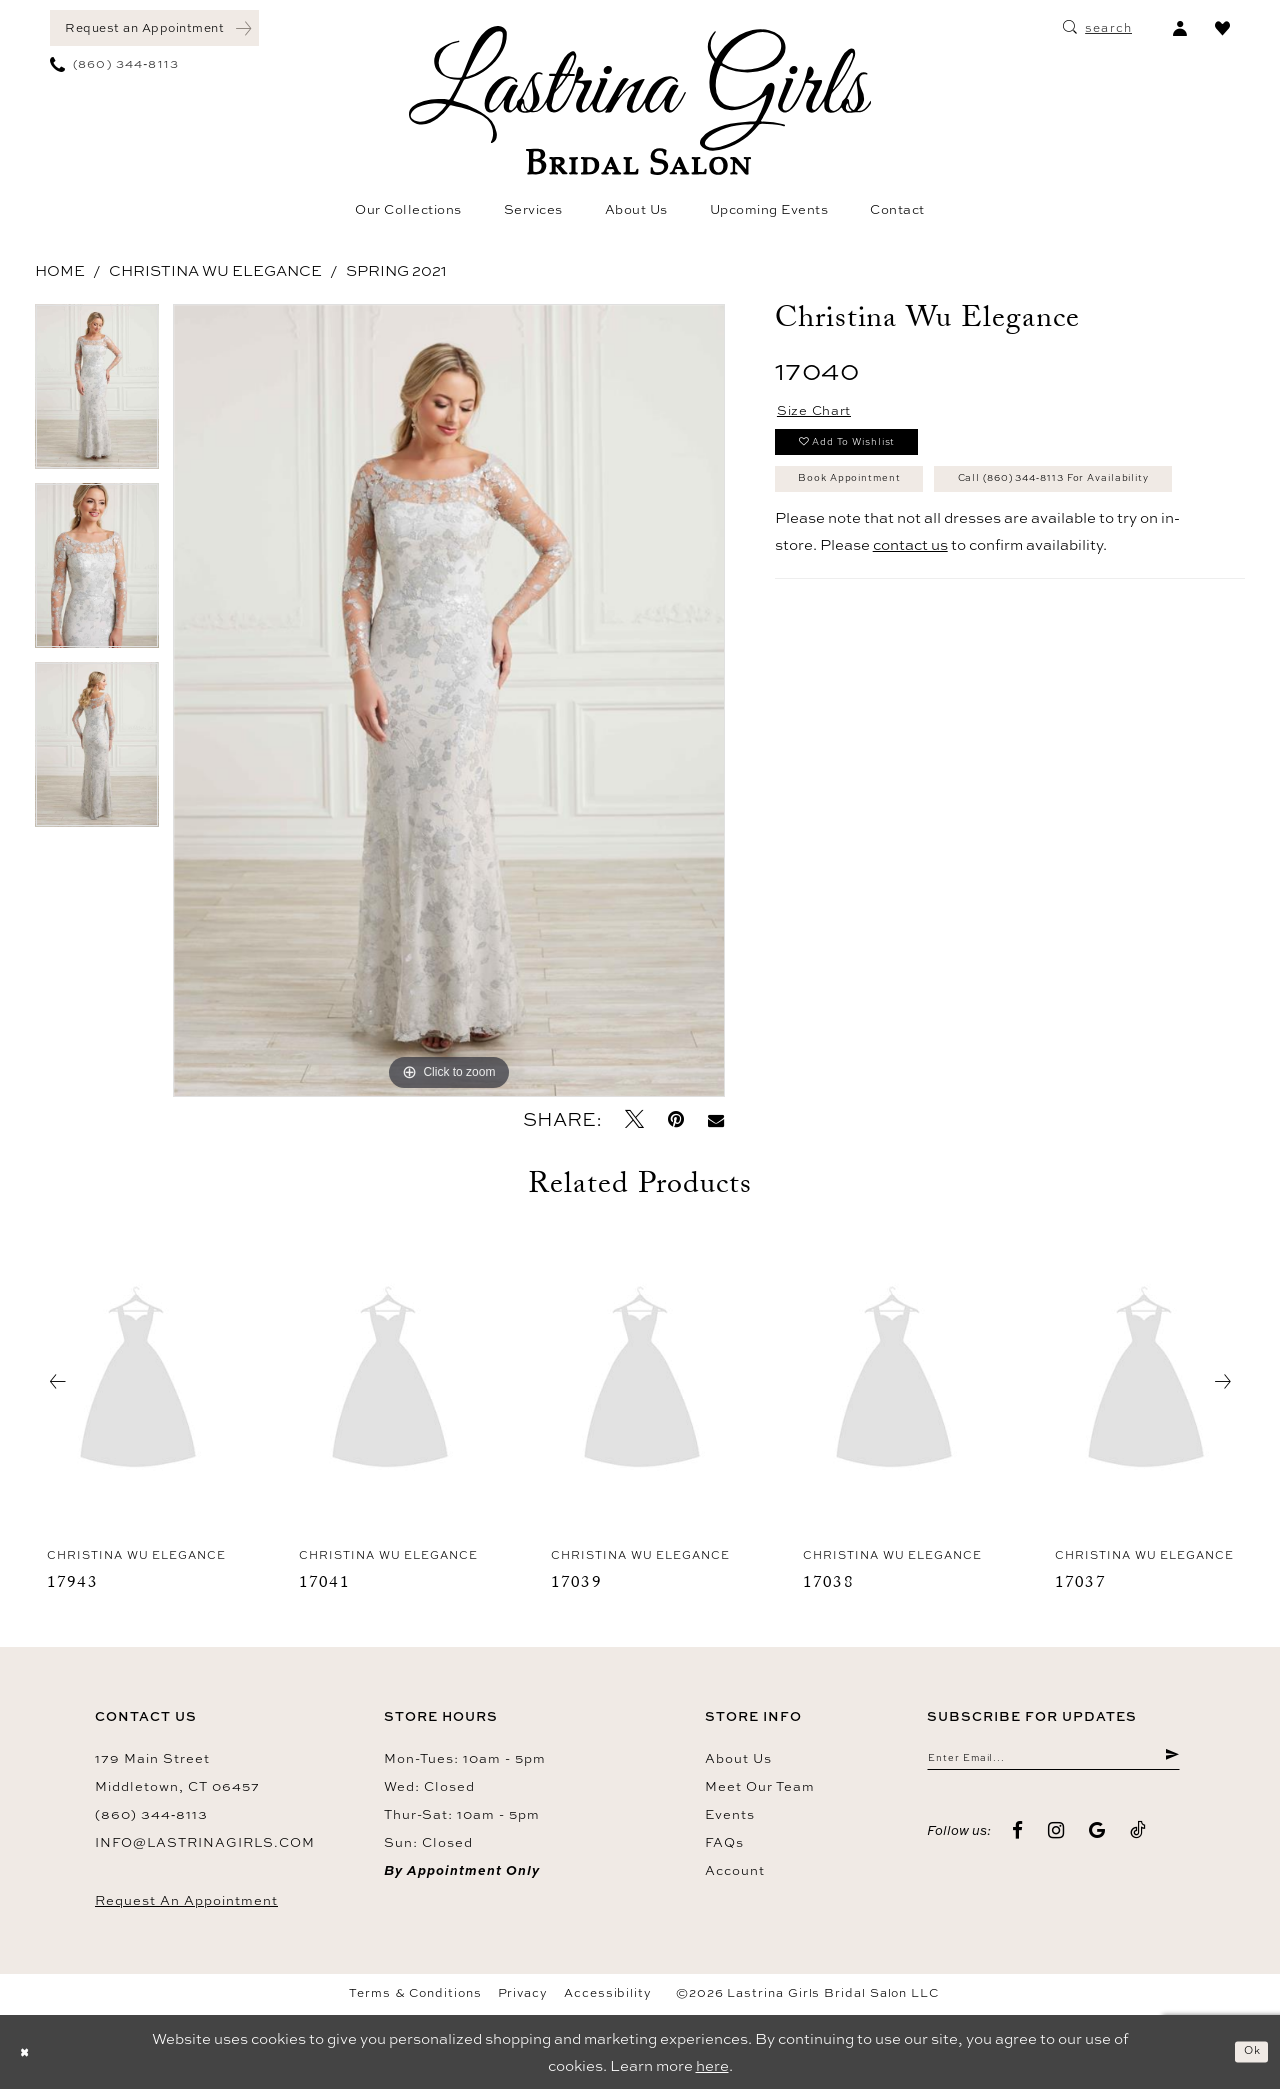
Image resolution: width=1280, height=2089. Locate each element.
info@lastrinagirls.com (205, 1842)
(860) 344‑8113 (151, 1814)
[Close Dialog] (30, 2052)
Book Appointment (877, 507)
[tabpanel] (97, 393)
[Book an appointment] (154, 28)
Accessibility (608, 1993)
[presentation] (138, 1382)
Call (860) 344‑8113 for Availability (941, 557)
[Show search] (1097, 28)
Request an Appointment (186, 1900)
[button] (1179, 28)
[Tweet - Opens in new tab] (634, 1119)
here (712, 2065)
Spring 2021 (396, 270)
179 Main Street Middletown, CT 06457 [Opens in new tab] (177, 1772)
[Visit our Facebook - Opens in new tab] (1018, 1839)
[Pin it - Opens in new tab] (676, 1119)
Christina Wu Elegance (215, 270)
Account (735, 1870)
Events (730, 1814)
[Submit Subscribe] (1169, 1762)
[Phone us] (114, 64)
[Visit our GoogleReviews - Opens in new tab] (1097, 1839)
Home (60, 270)
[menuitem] (154, 28)
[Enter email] (1053, 1762)
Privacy (523, 1993)
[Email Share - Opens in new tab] (716, 1119)
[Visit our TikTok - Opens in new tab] (1138, 1839)
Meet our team (760, 1786)
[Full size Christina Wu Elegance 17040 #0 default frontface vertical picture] (449, 700)
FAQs (724, 1842)
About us (738, 1758)
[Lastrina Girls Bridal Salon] (640, 100)
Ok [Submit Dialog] (1246, 2051)
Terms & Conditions (415, 1993)
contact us (910, 628)
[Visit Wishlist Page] (1222, 28)
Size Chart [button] (828, 415)
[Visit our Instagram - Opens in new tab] (1056, 1839)
